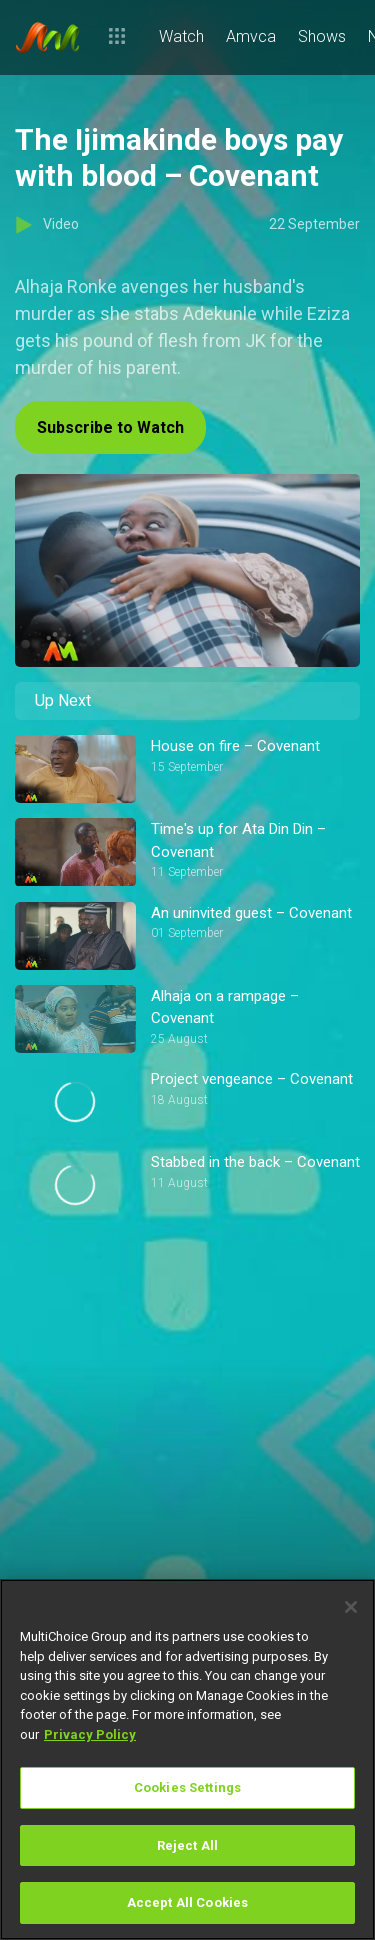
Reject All (187, 1845)
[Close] (351, 1607)
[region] (187, 1759)
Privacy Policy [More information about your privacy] (90, 1734)
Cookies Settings (187, 1787)
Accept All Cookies (187, 1902)
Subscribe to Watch (110, 427)
